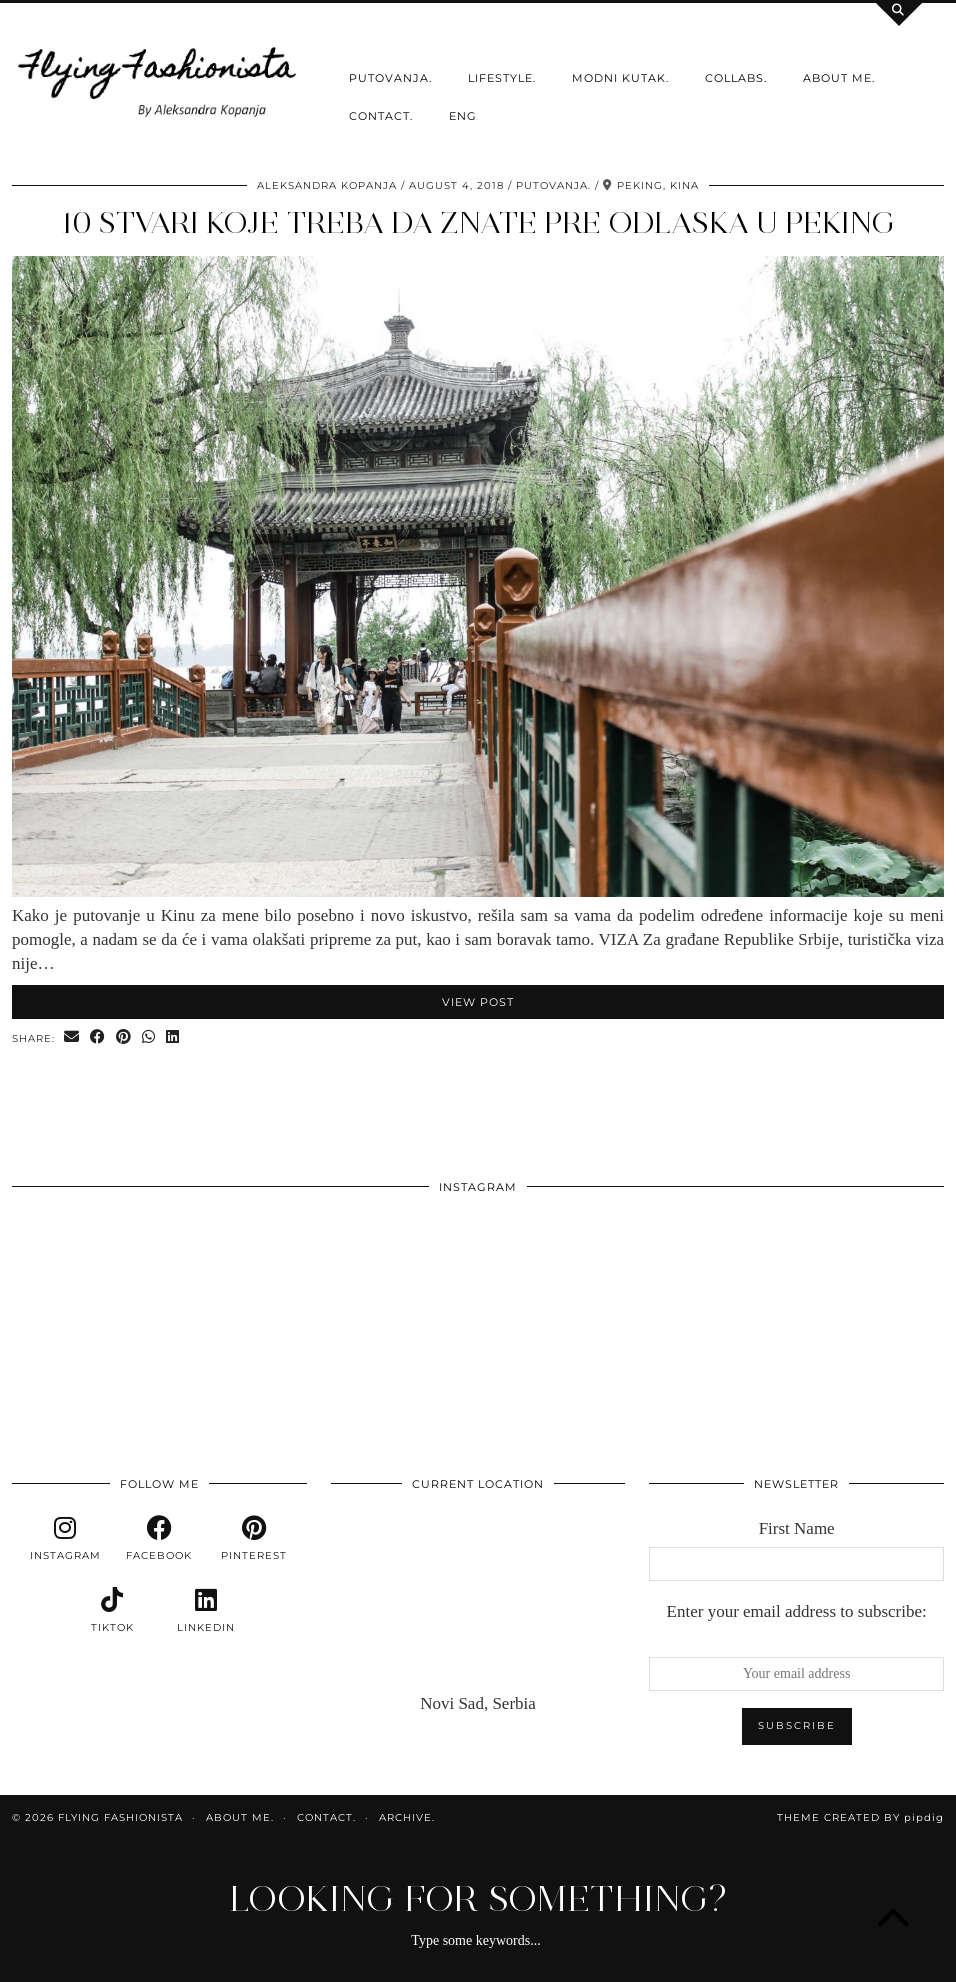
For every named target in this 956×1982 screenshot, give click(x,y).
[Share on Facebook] (98, 1037)
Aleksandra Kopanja (327, 185)
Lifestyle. (502, 78)
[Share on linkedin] (173, 1037)
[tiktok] (112, 1611)
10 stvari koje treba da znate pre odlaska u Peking (478, 222)
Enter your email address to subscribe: (797, 1611)
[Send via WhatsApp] (149, 1037)
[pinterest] (253, 1539)
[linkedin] (206, 1611)
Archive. (407, 1817)
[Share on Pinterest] (124, 1037)
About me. (839, 78)
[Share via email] (72, 1037)
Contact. (381, 116)
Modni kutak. (620, 78)
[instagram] (65, 1539)
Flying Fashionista (120, 1817)
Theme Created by (860, 1817)
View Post (478, 1002)
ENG (463, 116)
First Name (797, 1528)
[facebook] (159, 1539)
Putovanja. (390, 78)
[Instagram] (105, 1299)
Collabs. (736, 78)
